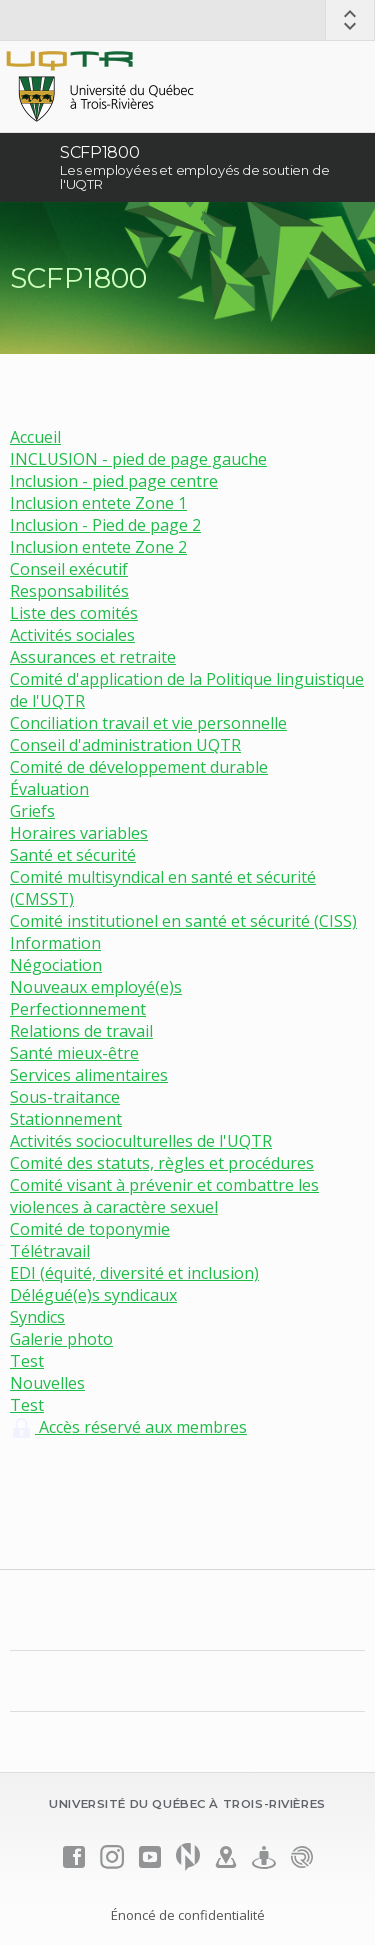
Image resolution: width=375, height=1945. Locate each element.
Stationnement (66, 1119)
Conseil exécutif (69, 569)
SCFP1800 (99, 152)
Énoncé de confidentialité (188, 1915)
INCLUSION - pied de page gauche (138, 459)
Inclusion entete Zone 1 (98, 503)
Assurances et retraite (93, 657)
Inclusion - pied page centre (114, 481)
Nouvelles (47, 1383)
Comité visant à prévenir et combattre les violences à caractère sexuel (164, 1196)
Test (27, 1361)
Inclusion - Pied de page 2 (105, 525)
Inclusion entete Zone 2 (98, 547)
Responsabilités (69, 591)
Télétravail (50, 1251)
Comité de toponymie (90, 1229)
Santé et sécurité (73, 855)
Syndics (37, 1317)
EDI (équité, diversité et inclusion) (134, 1273)
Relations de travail (81, 1031)
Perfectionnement (78, 1009)
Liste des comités (74, 613)
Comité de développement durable (139, 767)
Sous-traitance (65, 1097)
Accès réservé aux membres (128, 1427)
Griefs (32, 811)
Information (55, 943)
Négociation (56, 965)
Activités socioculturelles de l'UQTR (141, 1141)
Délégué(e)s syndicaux (93, 1295)
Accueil (35, 437)
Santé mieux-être (74, 1053)
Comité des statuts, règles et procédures (162, 1163)
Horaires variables (79, 833)
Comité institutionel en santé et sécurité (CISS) (183, 921)
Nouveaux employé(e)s (96, 987)
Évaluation (49, 789)
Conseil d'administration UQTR (125, 745)
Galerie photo (61, 1339)
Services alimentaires (89, 1075)
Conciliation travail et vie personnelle (148, 723)
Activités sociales (72, 635)
